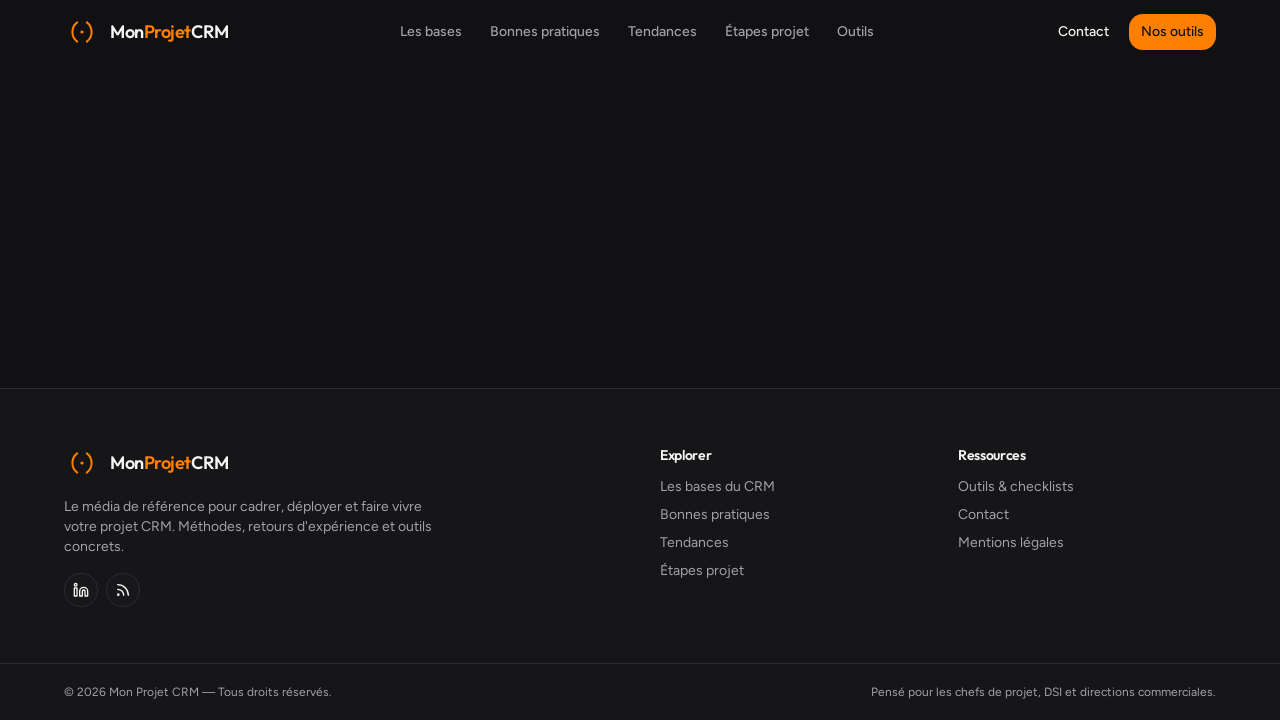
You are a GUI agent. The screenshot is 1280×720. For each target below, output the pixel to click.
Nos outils (1172, 31)
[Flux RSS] (123, 590)
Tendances (662, 31)
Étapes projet (767, 31)
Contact (1083, 31)
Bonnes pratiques (545, 31)
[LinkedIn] (81, 590)
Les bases (431, 31)
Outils (855, 31)
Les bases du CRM (717, 486)
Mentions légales (1011, 542)
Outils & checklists (1016, 486)
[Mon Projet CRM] (146, 32)
